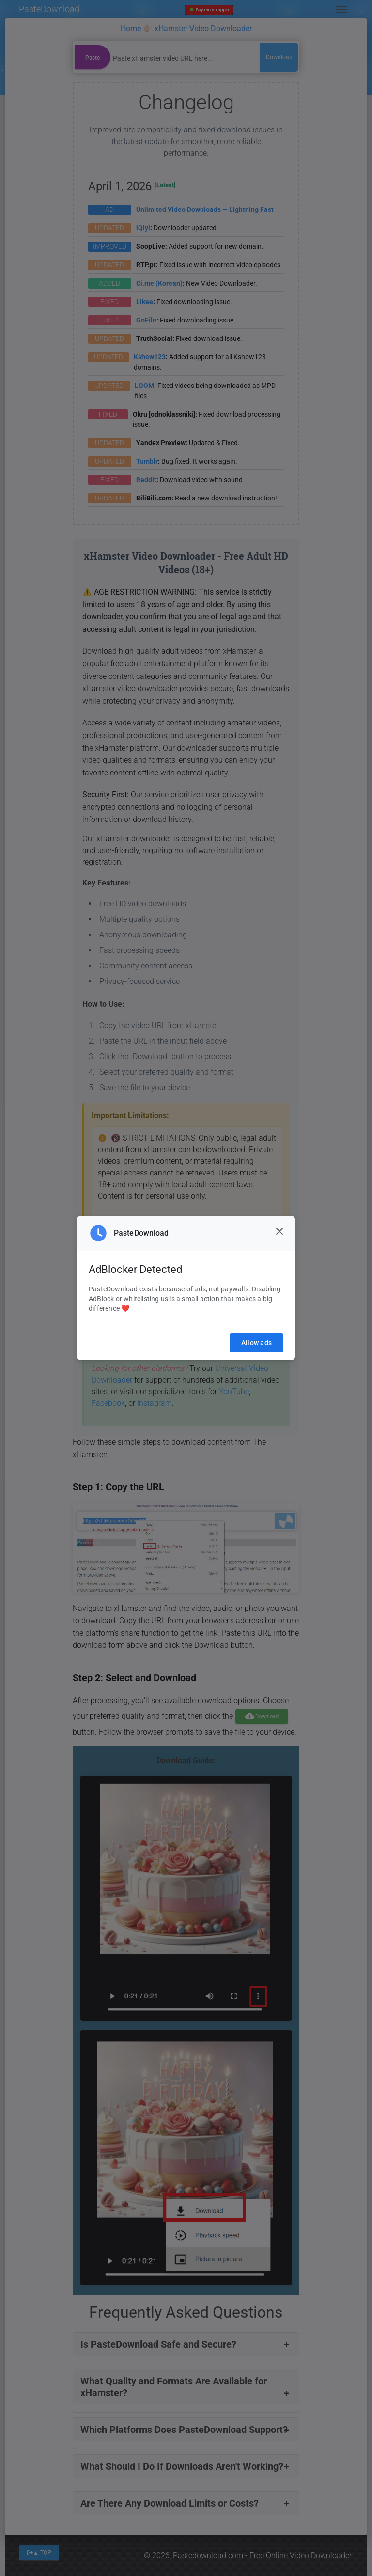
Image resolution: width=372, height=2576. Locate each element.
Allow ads (256, 1343)
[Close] (279, 1231)
